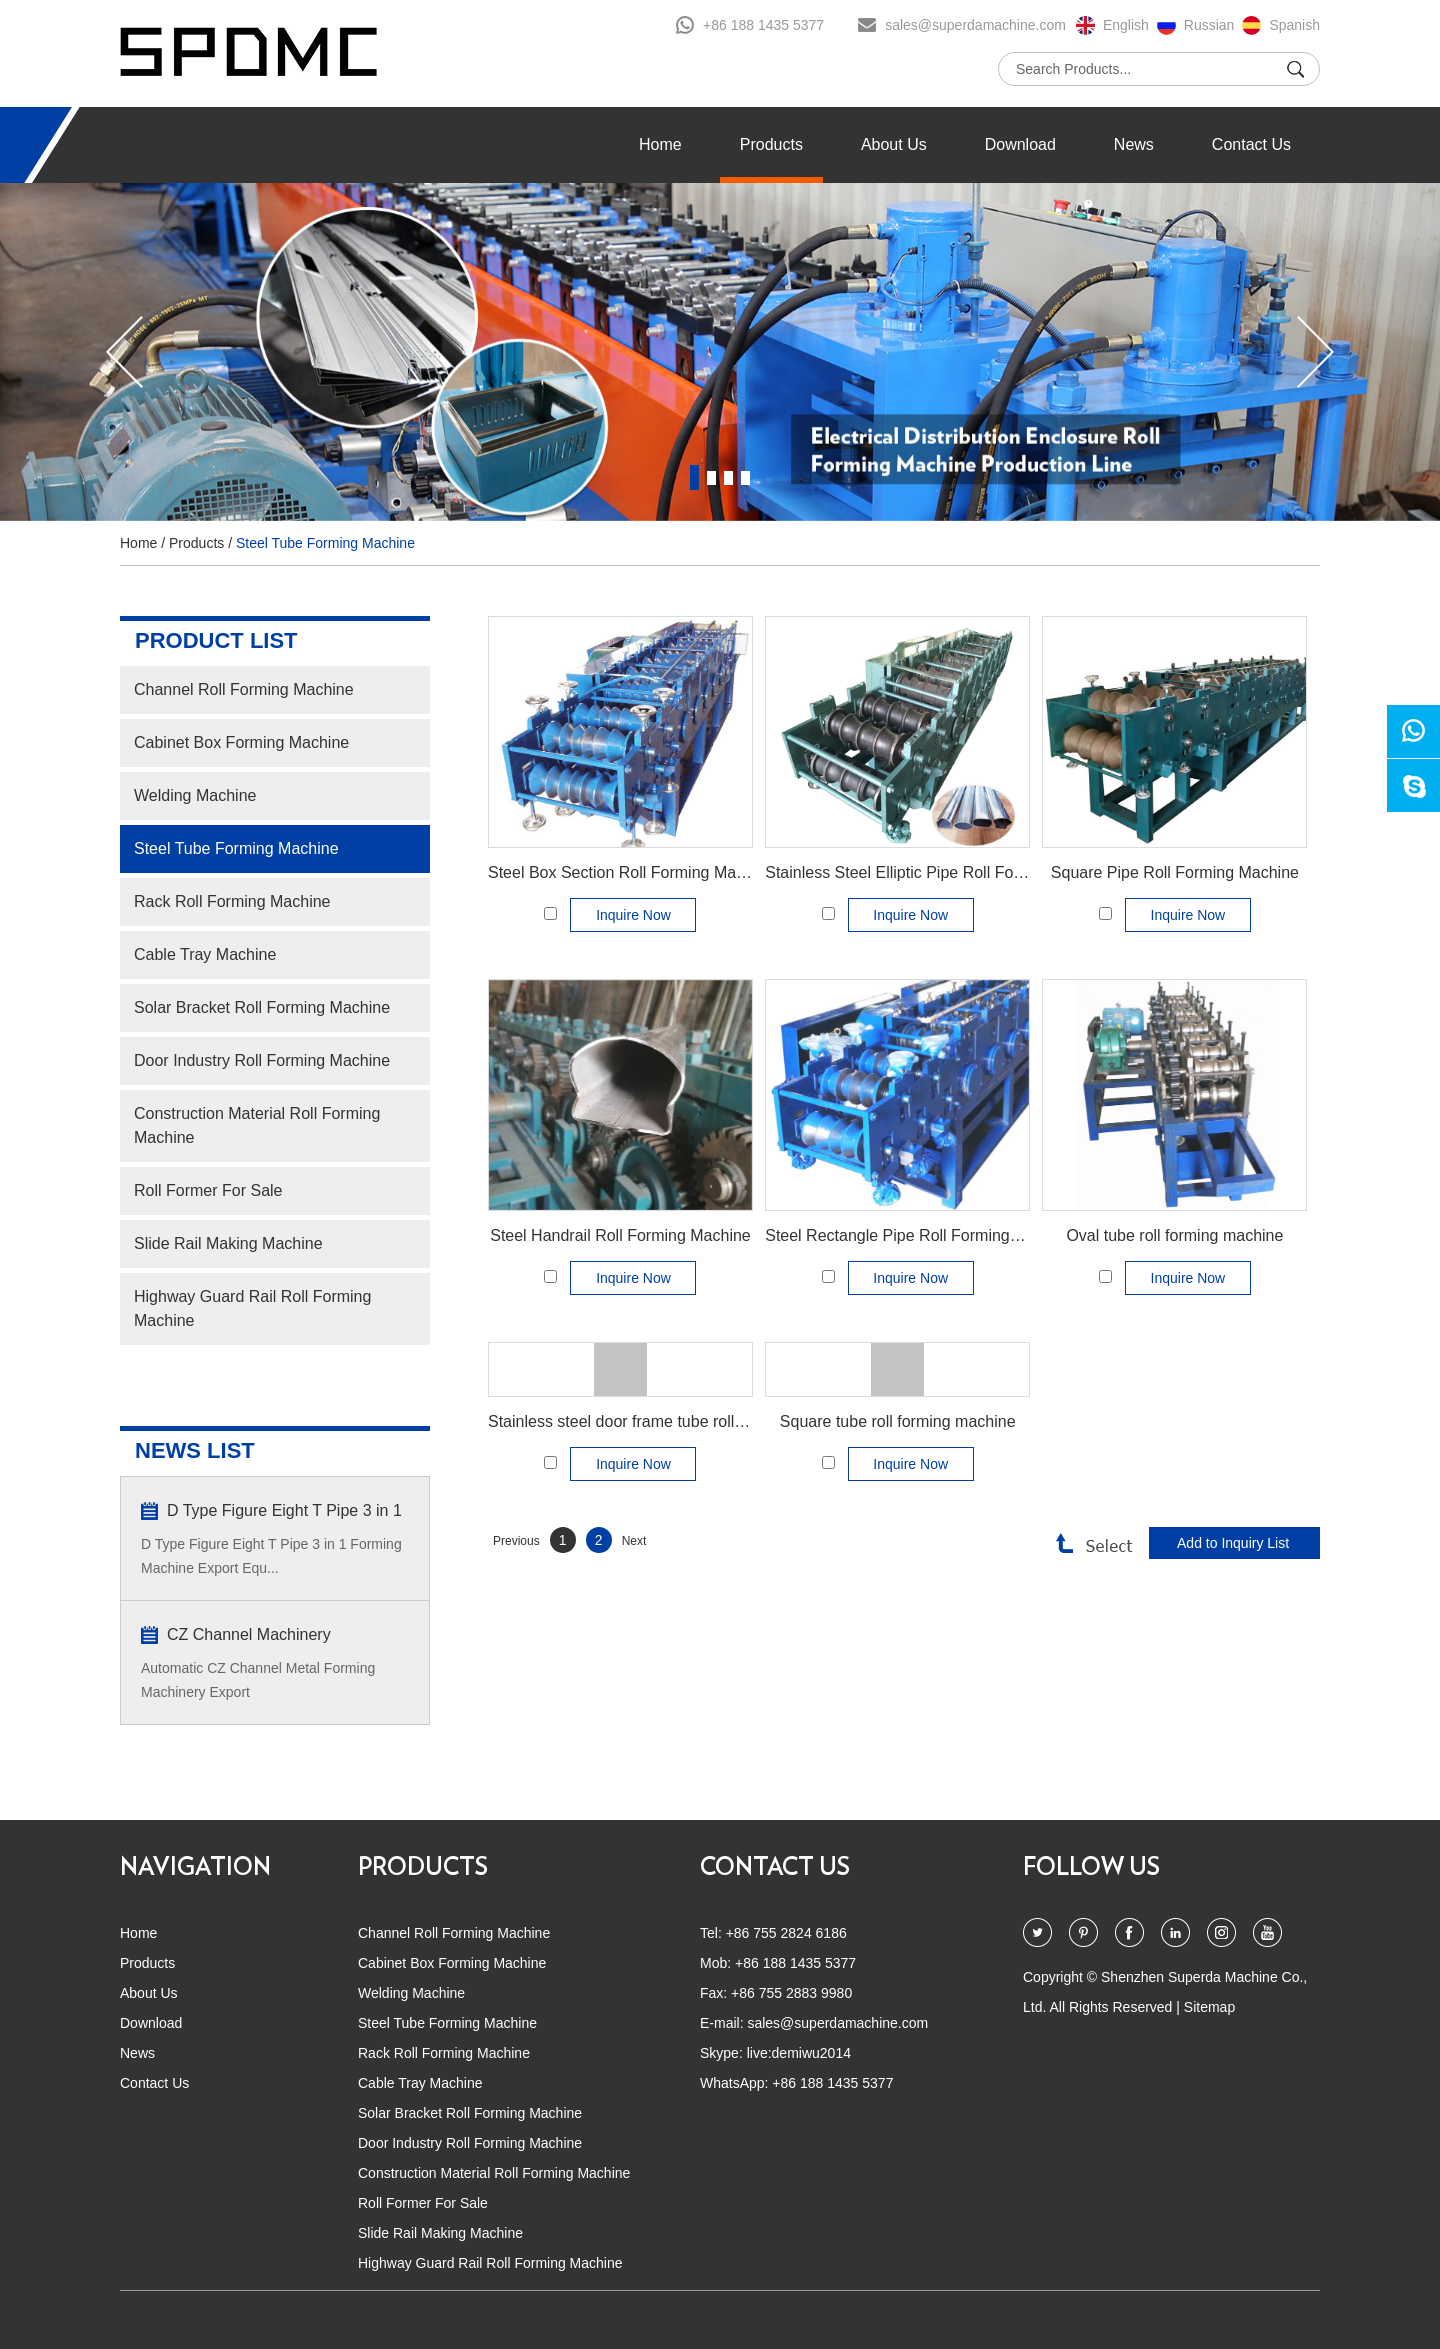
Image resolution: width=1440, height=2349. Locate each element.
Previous (516, 1541)
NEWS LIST (195, 1450)
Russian (1209, 25)
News (1134, 144)
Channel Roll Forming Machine (244, 689)
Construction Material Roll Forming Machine (257, 1125)
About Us (894, 144)
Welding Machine (195, 795)
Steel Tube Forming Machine (325, 543)
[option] (720, 352)
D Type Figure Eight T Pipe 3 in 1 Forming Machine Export (284, 1512)
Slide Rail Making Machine (228, 1243)
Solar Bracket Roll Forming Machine (262, 1007)
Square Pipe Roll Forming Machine (1175, 872)
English (1126, 25)
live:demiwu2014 (799, 2053)
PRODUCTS (423, 1868)
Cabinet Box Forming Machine (241, 742)
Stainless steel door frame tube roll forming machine (672, 1421)
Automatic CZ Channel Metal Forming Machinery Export (258, 1680)
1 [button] (694, 477)
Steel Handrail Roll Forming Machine (620, 1235)
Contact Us (1251, 144)
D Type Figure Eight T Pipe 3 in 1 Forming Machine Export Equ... (271, 1556)
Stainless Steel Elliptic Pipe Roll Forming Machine (941, 872)
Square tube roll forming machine (898, 1421)
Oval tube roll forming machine (1174, 1235)
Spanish (1294, 25)
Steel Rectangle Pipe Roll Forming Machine (919, 1235)
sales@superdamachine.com (975, 25)
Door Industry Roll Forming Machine (262, 1060)
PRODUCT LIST (216, 640)
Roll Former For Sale (208, 1190)
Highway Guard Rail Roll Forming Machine (252, 1308)
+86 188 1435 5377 (763, 25)
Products (771, 144)
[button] (124, 352)
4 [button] (745, 477)
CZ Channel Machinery (249, 1634)
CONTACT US (775, 1868)
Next (634, 1541)
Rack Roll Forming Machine (232, 901)
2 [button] (711, 477)
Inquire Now (633, 915)
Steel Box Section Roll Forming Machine (631, 872)
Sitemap (1209, 2007)
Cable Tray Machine (205, 954)
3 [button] (728, 477)
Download (1020, 144)
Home (660, 144)
